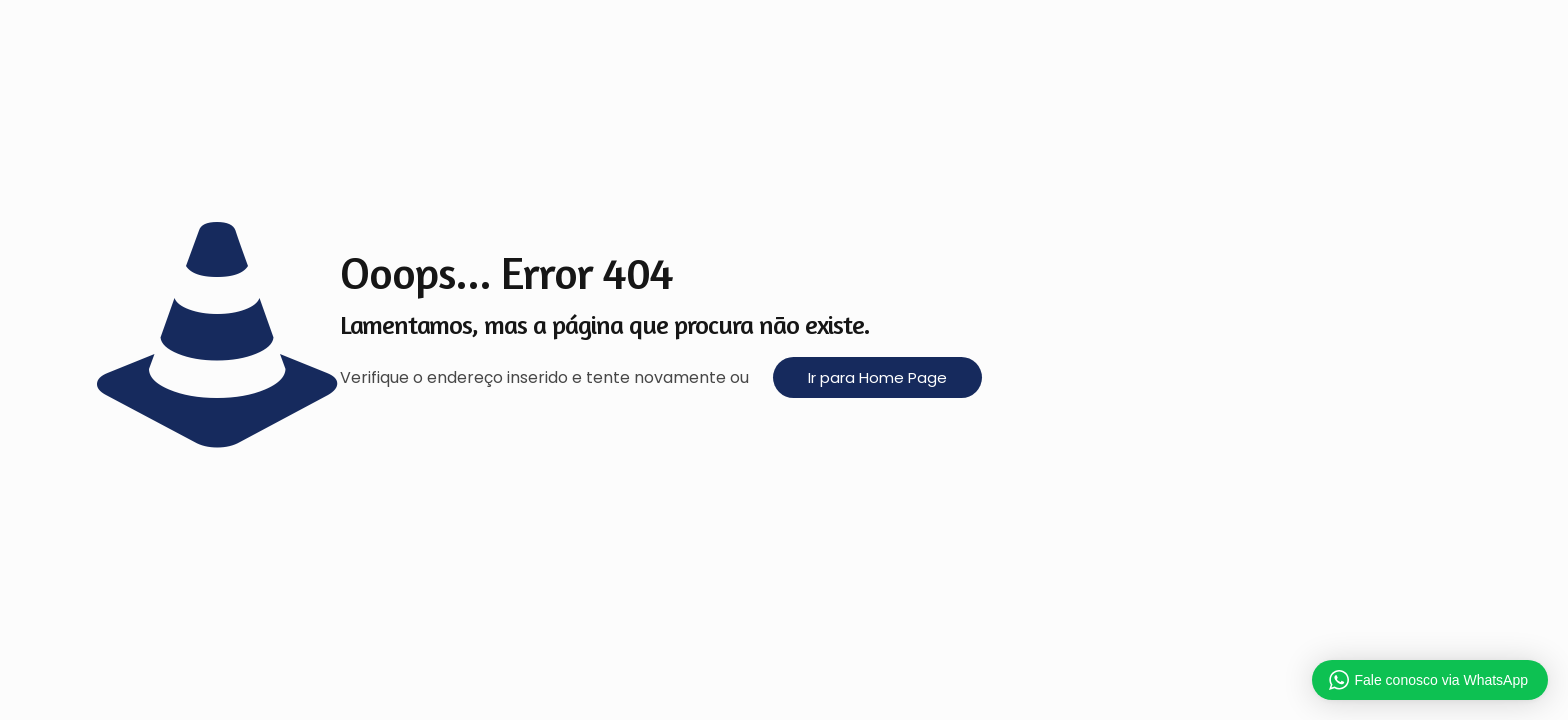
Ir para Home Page (877, 377)
